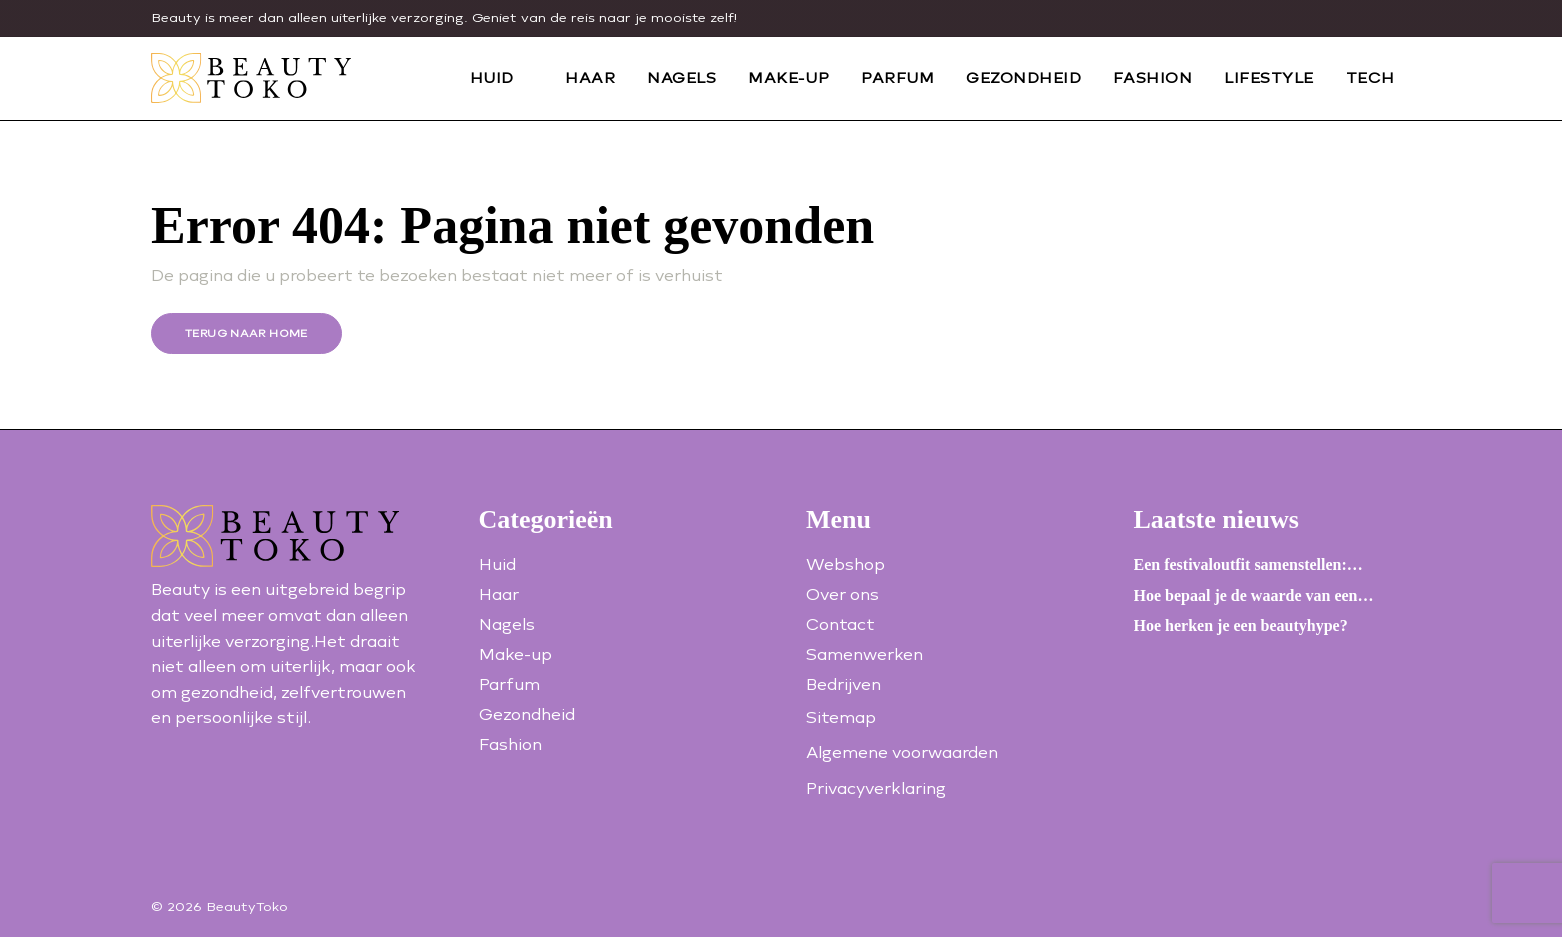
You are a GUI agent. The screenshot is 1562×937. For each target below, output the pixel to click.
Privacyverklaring (876, 788)
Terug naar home (246, 333)
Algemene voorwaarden (902, 752)
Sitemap (841, 717)
